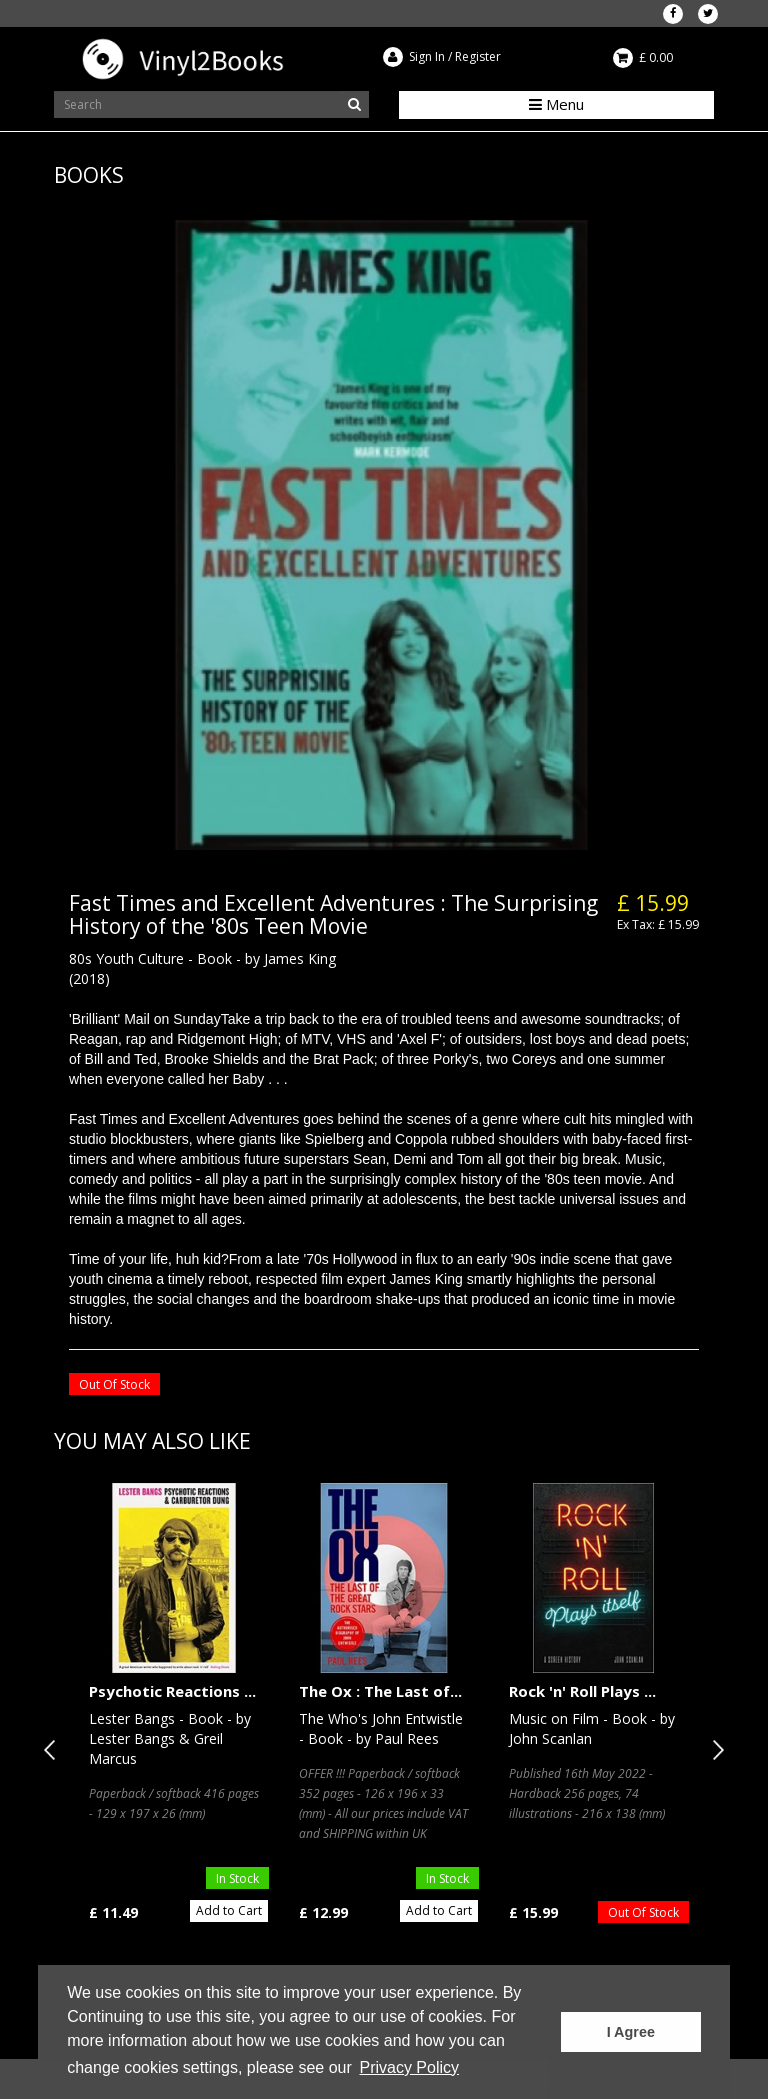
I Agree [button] (631, 2032)
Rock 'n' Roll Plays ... (582, 1691)
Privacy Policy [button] (409, 2067)
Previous (54, 1750)
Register (478, 56)
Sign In (427, 56)
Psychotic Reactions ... (172, 1691)
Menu (556, 104)
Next (714, 1750)
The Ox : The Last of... (380, 1691)
